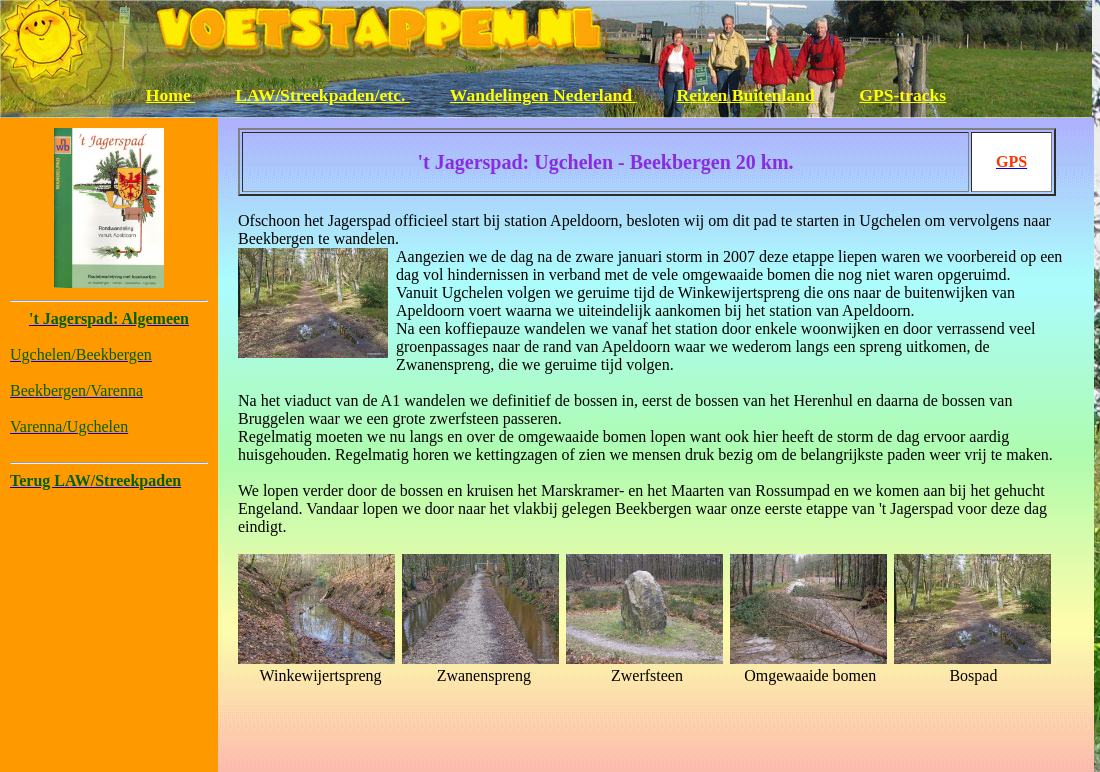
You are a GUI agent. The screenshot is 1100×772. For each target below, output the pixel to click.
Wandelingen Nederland (543, 95)
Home (170, 95)
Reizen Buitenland (748, 95)
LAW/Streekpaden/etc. (322, 95)
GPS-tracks (902, 95)
